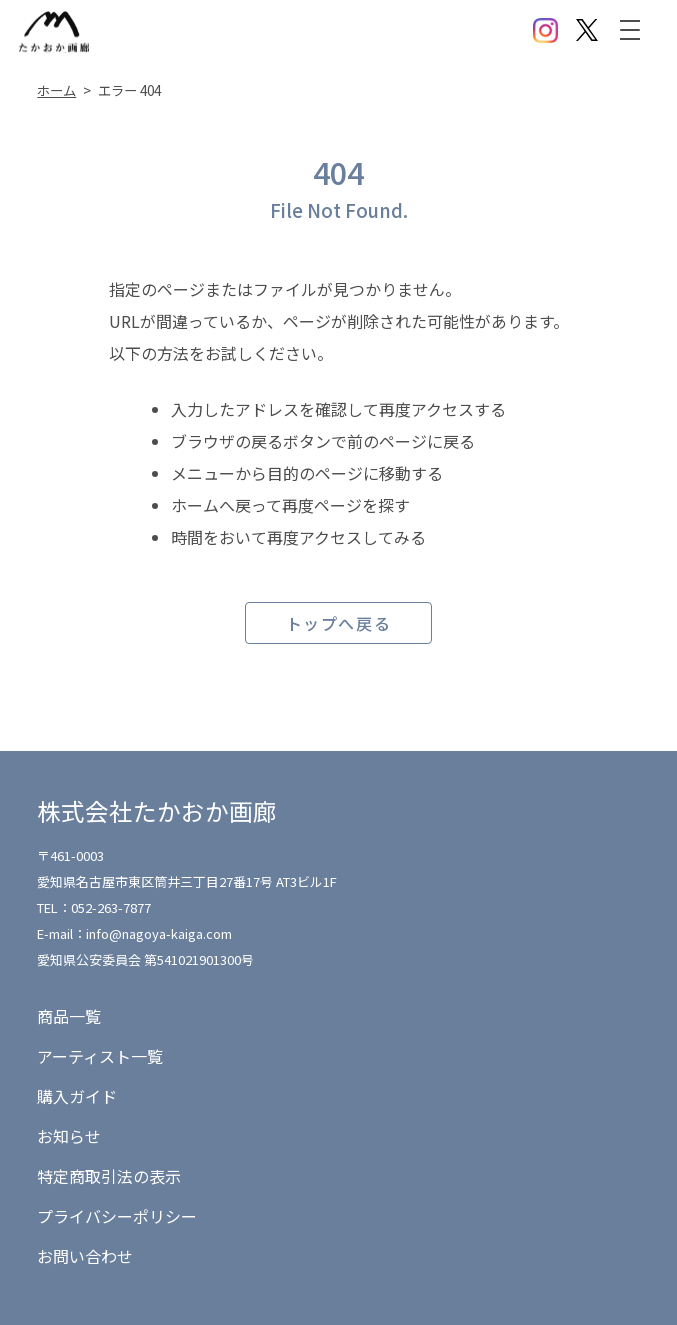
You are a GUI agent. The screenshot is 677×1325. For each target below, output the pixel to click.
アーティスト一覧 (100, 1056)
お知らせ (69, 1136)
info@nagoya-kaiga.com (159, 933)
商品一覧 (69, 1016)
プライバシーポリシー (117, 1216)
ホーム (56, 90)
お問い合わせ (85, 1256)
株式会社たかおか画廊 (157, 811)
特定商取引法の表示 (109, 1176)
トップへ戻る (339, 623)
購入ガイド (77, 1096)
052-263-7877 (111, 907)
